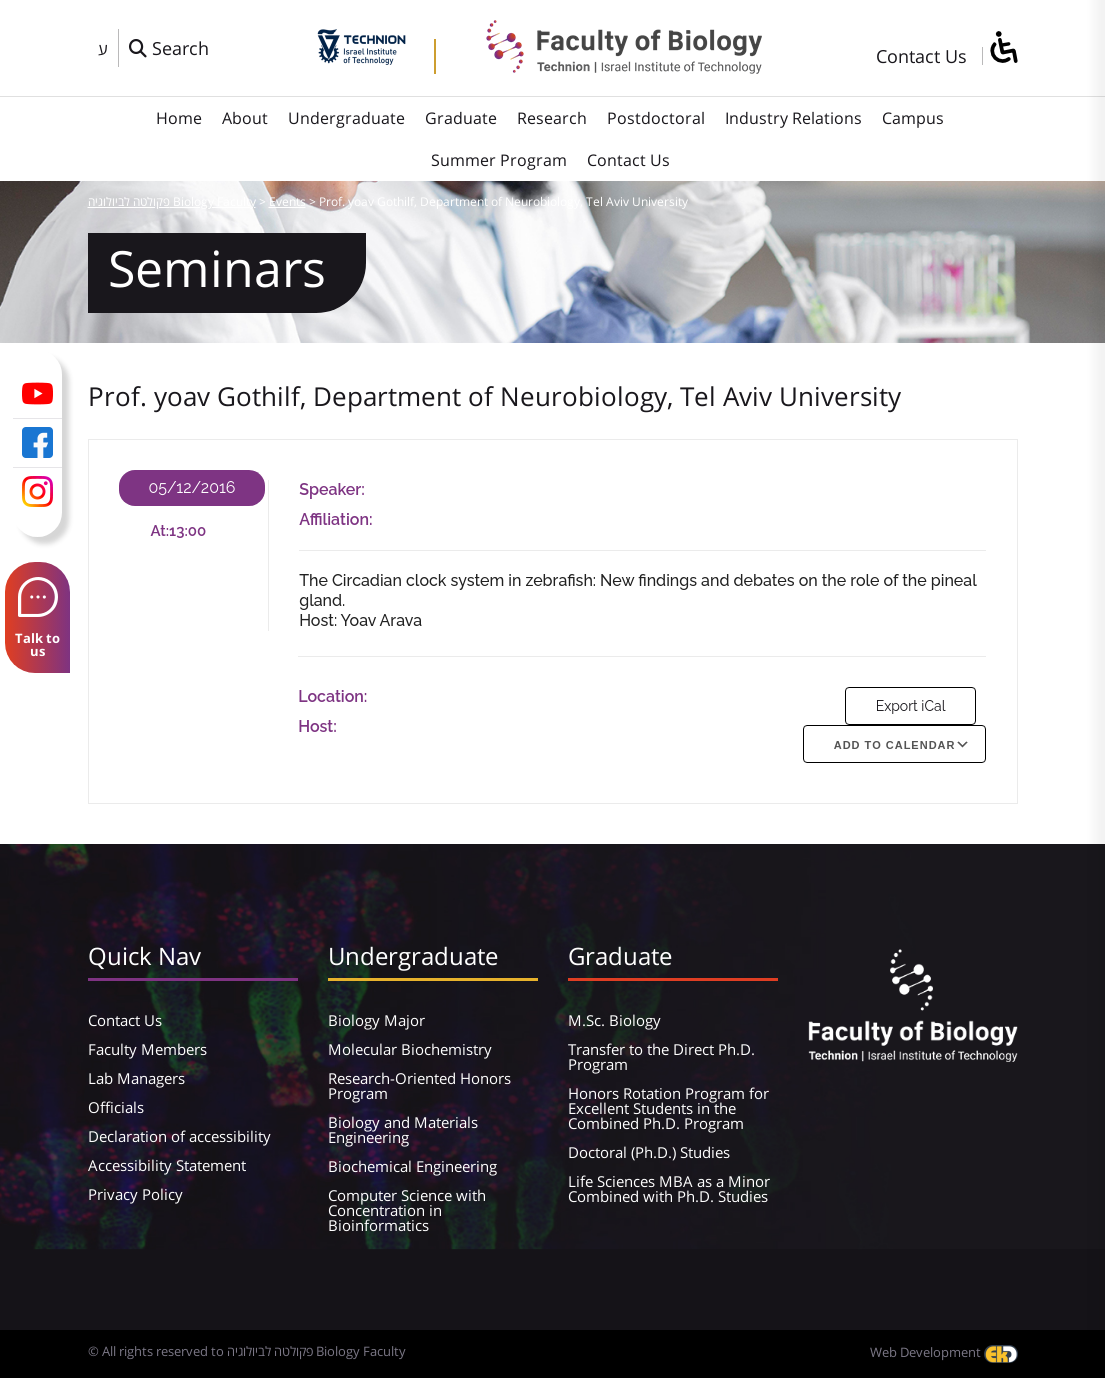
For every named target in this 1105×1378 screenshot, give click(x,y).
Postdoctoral (656, 118)
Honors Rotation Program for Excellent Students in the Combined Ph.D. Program (668, 1108)
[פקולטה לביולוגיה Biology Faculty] (609, 67)
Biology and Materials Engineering (403, 1129)
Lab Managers (136, 1078)
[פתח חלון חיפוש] (169, 48)
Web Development (944, 1352)
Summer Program (499, 160)
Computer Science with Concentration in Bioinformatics (407, 1210)
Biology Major (376, 1020)
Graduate (461, 118)
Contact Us (921, 56)
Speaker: (332, 489)
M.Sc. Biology (614, 1020)
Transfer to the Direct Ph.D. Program (661, 1056)
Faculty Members (147, 1049)
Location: (332, 696)
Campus (913, 118)
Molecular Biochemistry (410, 1049)
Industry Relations (793, 118)
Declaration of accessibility (179, 1136)
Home (179, 118)
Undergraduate (346, 118)
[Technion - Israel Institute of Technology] (361, 58)
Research (552, 118)
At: (159, 531)
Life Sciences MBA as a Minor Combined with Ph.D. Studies (669, 1188)
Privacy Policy (135, 1194)
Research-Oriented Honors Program (419, 1085)
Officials (116, 1107)
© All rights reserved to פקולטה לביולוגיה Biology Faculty (247, 1351)
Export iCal (911, 706)
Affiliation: (335, 519)
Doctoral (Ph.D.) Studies (649, 1152)
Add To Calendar (895, 745)
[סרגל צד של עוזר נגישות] (1003, 48)
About (245, 118)
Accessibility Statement (167, 1165)
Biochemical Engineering (412, 1166)
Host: (317, 726)
